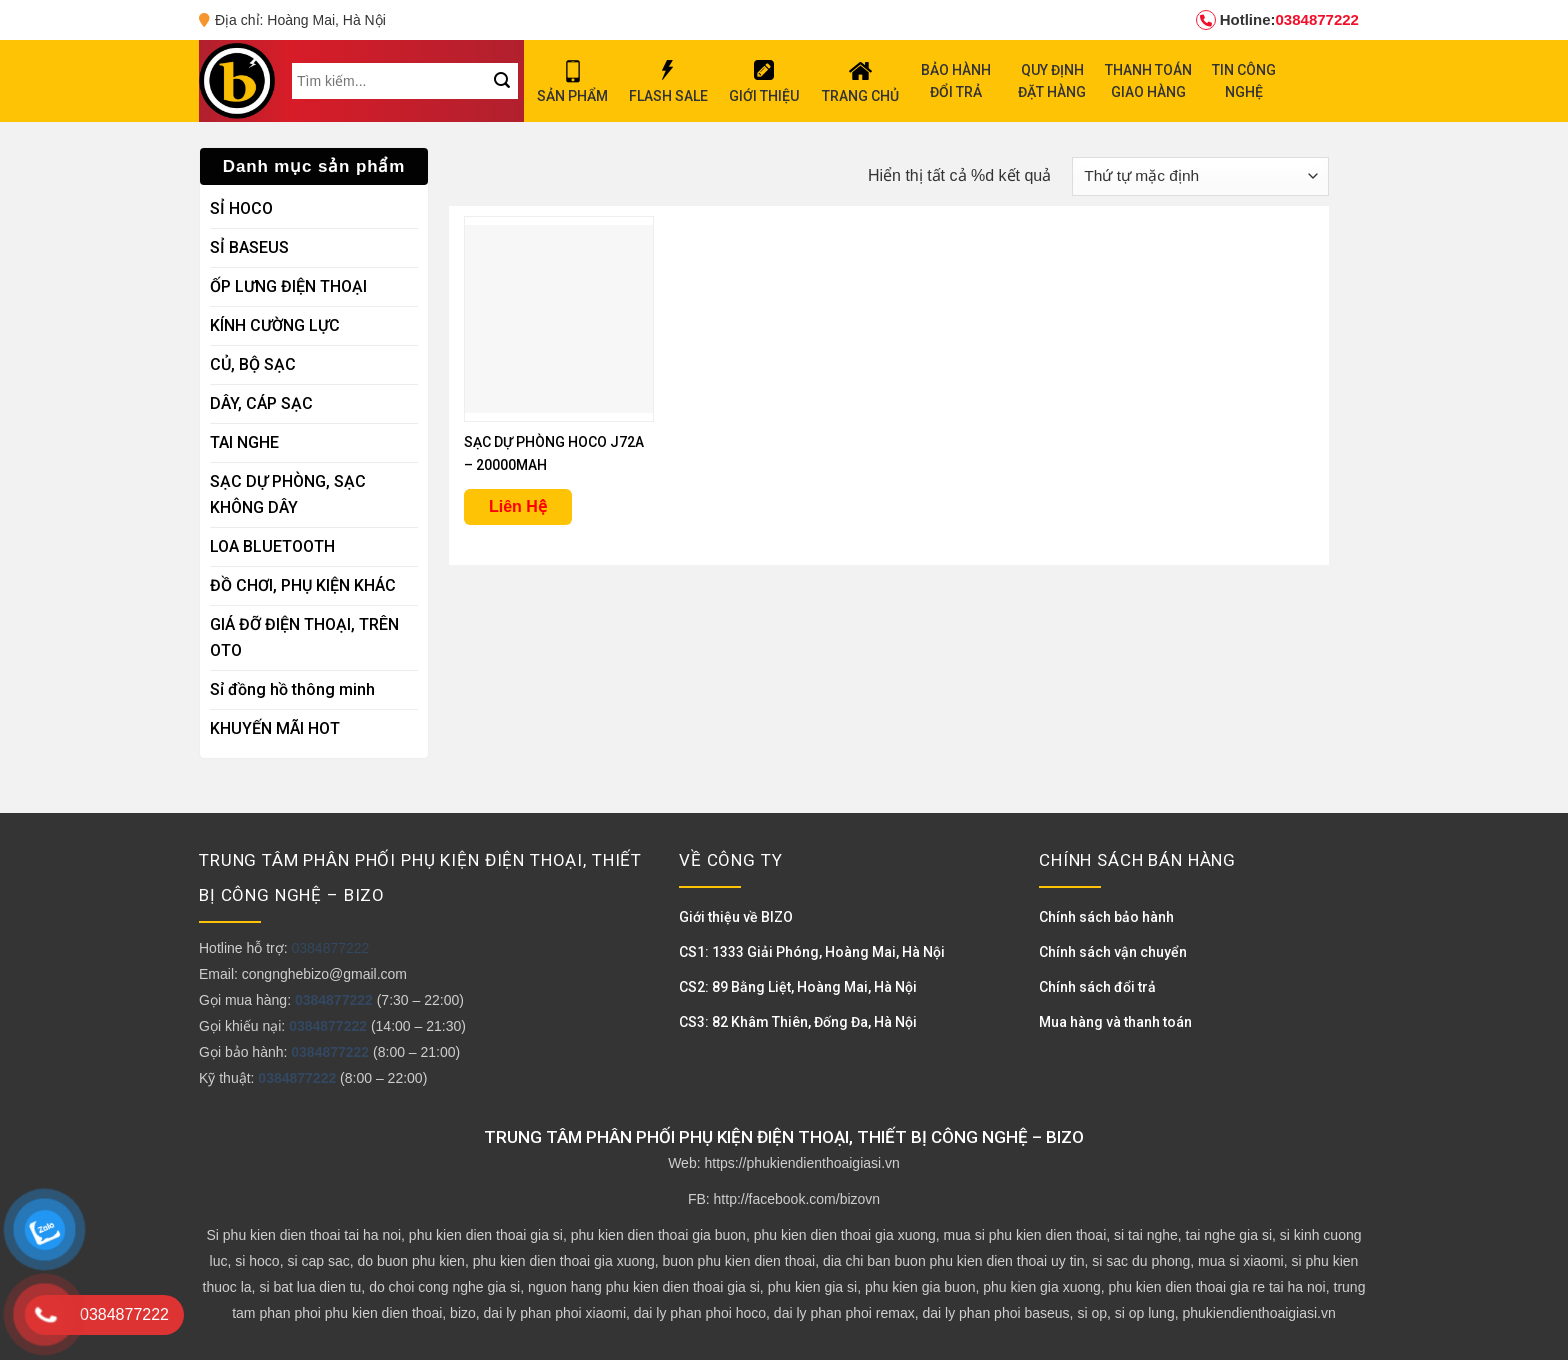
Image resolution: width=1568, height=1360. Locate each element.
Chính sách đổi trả (1097, 987)
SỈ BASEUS (249, 247)
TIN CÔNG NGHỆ (1244, 81)
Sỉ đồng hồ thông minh (292, 689)
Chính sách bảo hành (1106, 917)
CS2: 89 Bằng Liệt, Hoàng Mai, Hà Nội (798, 987)
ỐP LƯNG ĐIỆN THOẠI (288, 286)
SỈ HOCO (241, 208)
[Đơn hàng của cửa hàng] (1200, 176)
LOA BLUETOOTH (272, 546)
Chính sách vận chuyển (1113, 952)
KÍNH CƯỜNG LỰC (275, 325)
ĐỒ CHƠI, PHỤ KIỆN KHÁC (303, 585)
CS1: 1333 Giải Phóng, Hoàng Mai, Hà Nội (812, 952)
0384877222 (1277, 20)
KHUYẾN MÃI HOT (275, 728)
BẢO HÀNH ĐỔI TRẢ (956, 81)
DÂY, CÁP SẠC (261, 403)
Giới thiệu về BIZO (736, 917)
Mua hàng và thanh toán (1115, 1022)
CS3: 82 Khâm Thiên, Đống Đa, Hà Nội (798, 1022)
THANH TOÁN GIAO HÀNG (1148, 81)
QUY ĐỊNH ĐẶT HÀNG (1052, 81)
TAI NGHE (244, 442)
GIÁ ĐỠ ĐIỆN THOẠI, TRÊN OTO (304, 637)
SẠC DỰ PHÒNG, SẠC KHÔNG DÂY (288, 494)
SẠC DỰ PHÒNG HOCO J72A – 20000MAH (554, 453)
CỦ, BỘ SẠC (253, 364)
